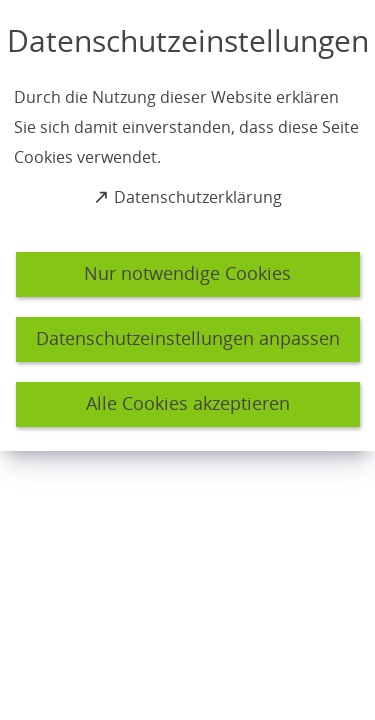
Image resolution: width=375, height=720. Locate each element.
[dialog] (187, 225)
